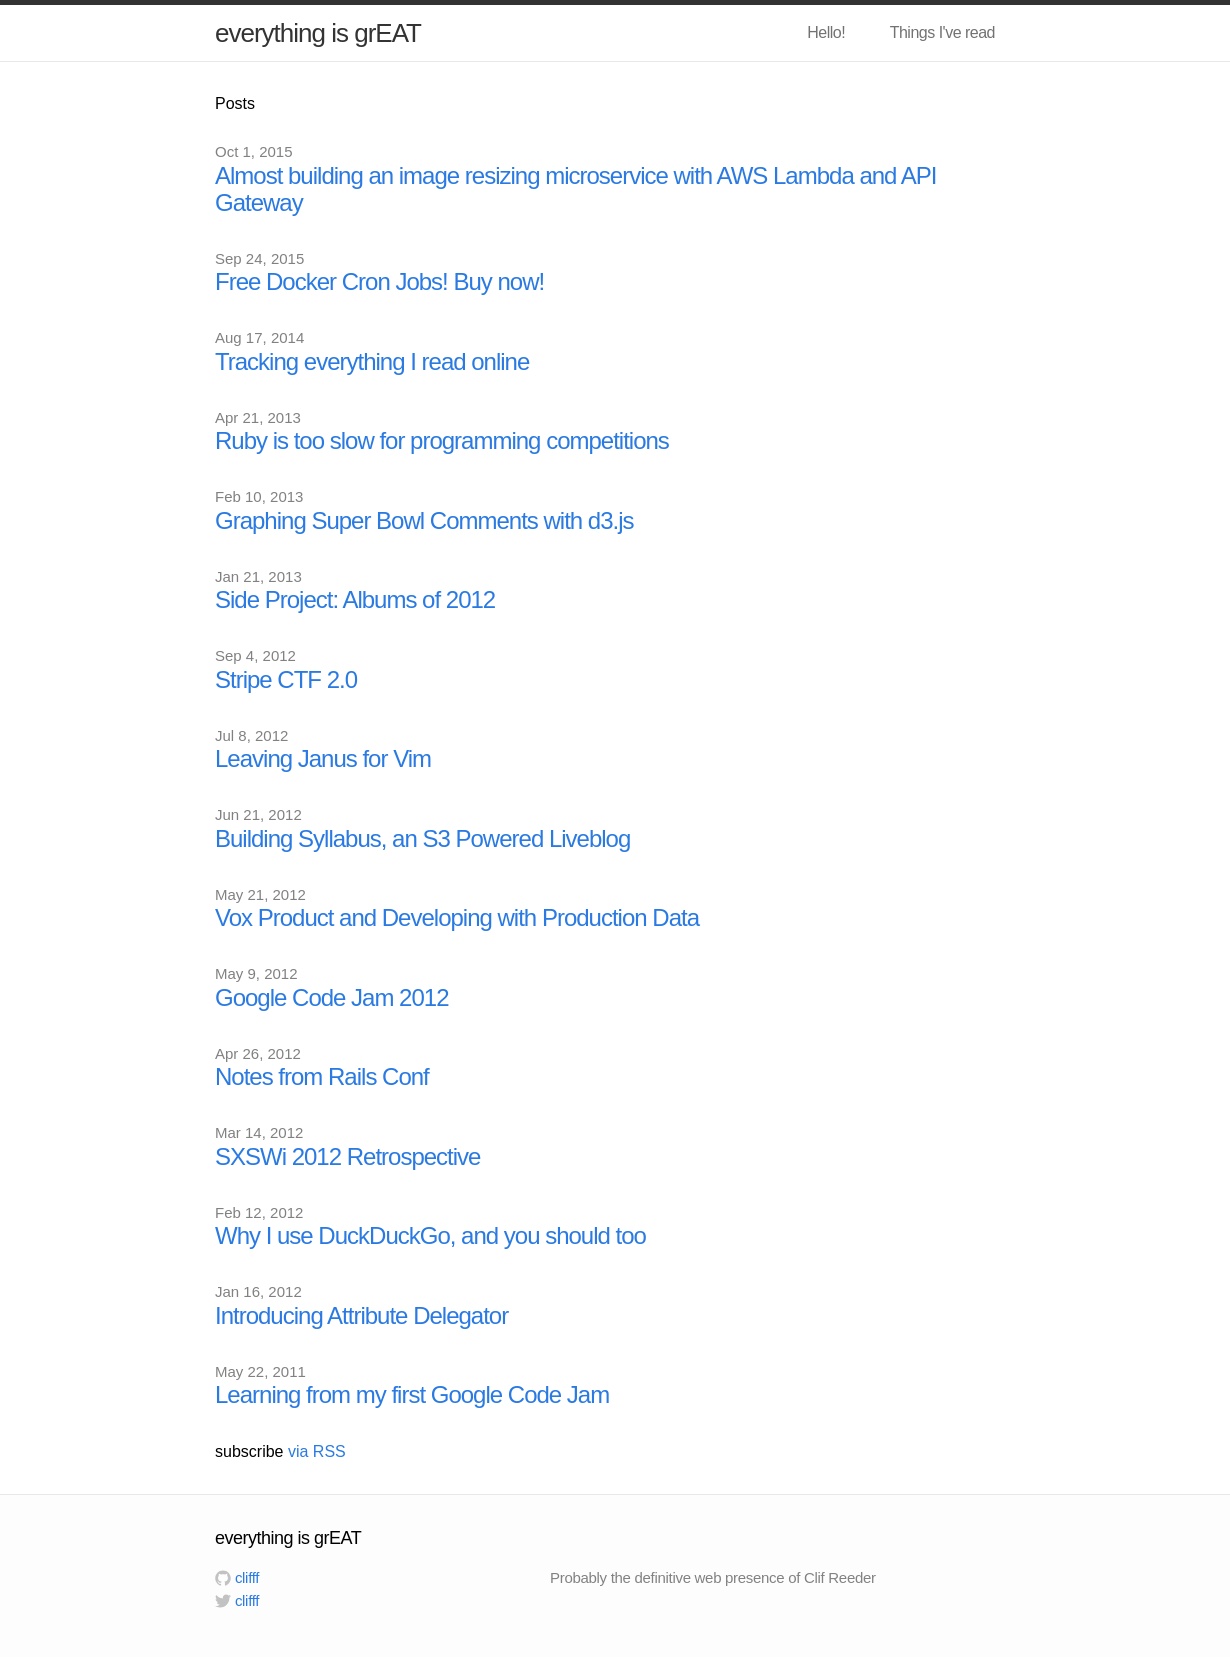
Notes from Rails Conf (322, 1076)
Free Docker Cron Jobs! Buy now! (379, 281)
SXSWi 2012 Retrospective (347, 1156)
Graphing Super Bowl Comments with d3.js (424, 520)
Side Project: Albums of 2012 (355, 599)
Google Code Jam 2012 (332, 997)
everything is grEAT (318, 33)
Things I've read (942, 32)
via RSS (317, 1451)
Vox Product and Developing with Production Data (457, 917)
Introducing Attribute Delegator (361, 1315)
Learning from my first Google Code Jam (412, 1394)
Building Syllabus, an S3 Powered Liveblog (422, 838)
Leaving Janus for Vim (323, 758)
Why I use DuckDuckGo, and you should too (430, 1235)
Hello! (826, 32)
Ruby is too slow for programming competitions (442, 440)
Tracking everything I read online (372, 361)
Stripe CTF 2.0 (286, 679)
